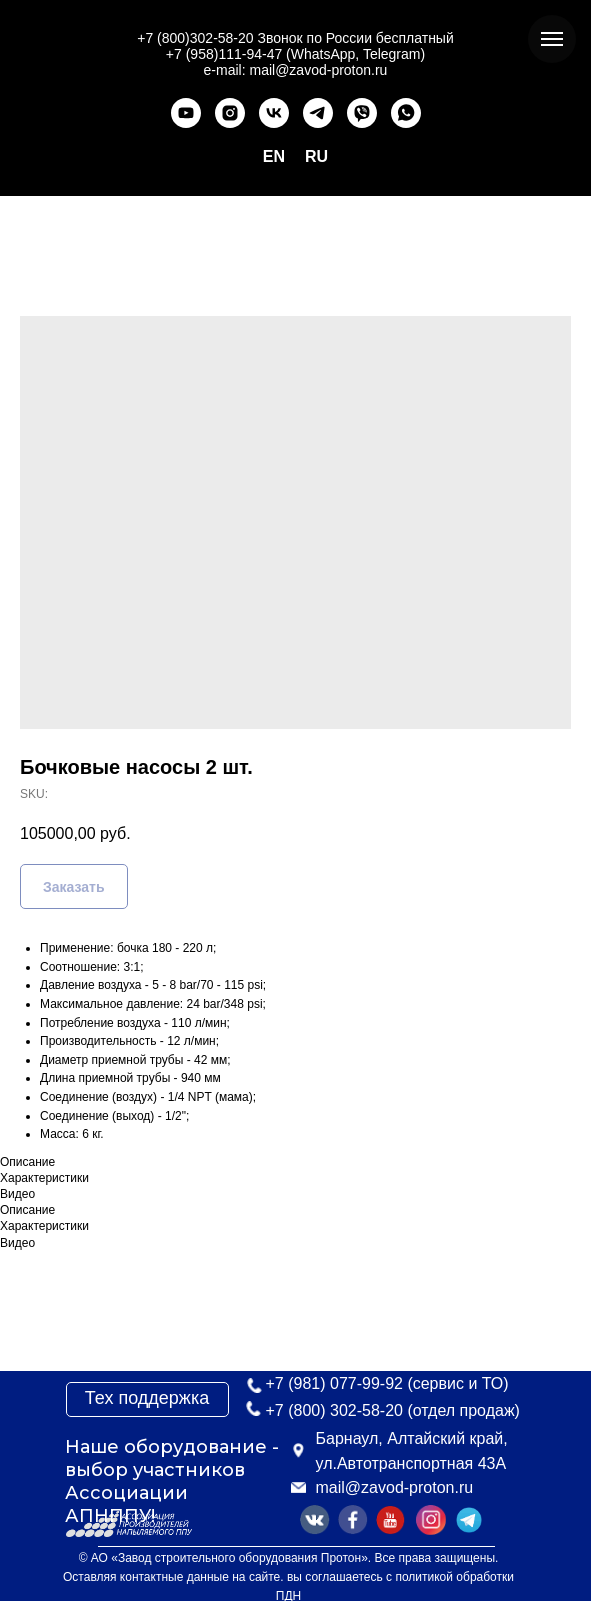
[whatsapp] (406, 113)
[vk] (274, 113)
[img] (469, 1520)
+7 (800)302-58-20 (195, 38)
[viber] (362, 113)
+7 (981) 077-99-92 (334, 1383)
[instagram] (230, 113)
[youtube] (186, 113)
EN (274, 156)
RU (316, 156)
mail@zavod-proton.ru (395, 1487)
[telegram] (318, 113)
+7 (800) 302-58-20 (334, 1410)
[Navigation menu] (552, 39)
